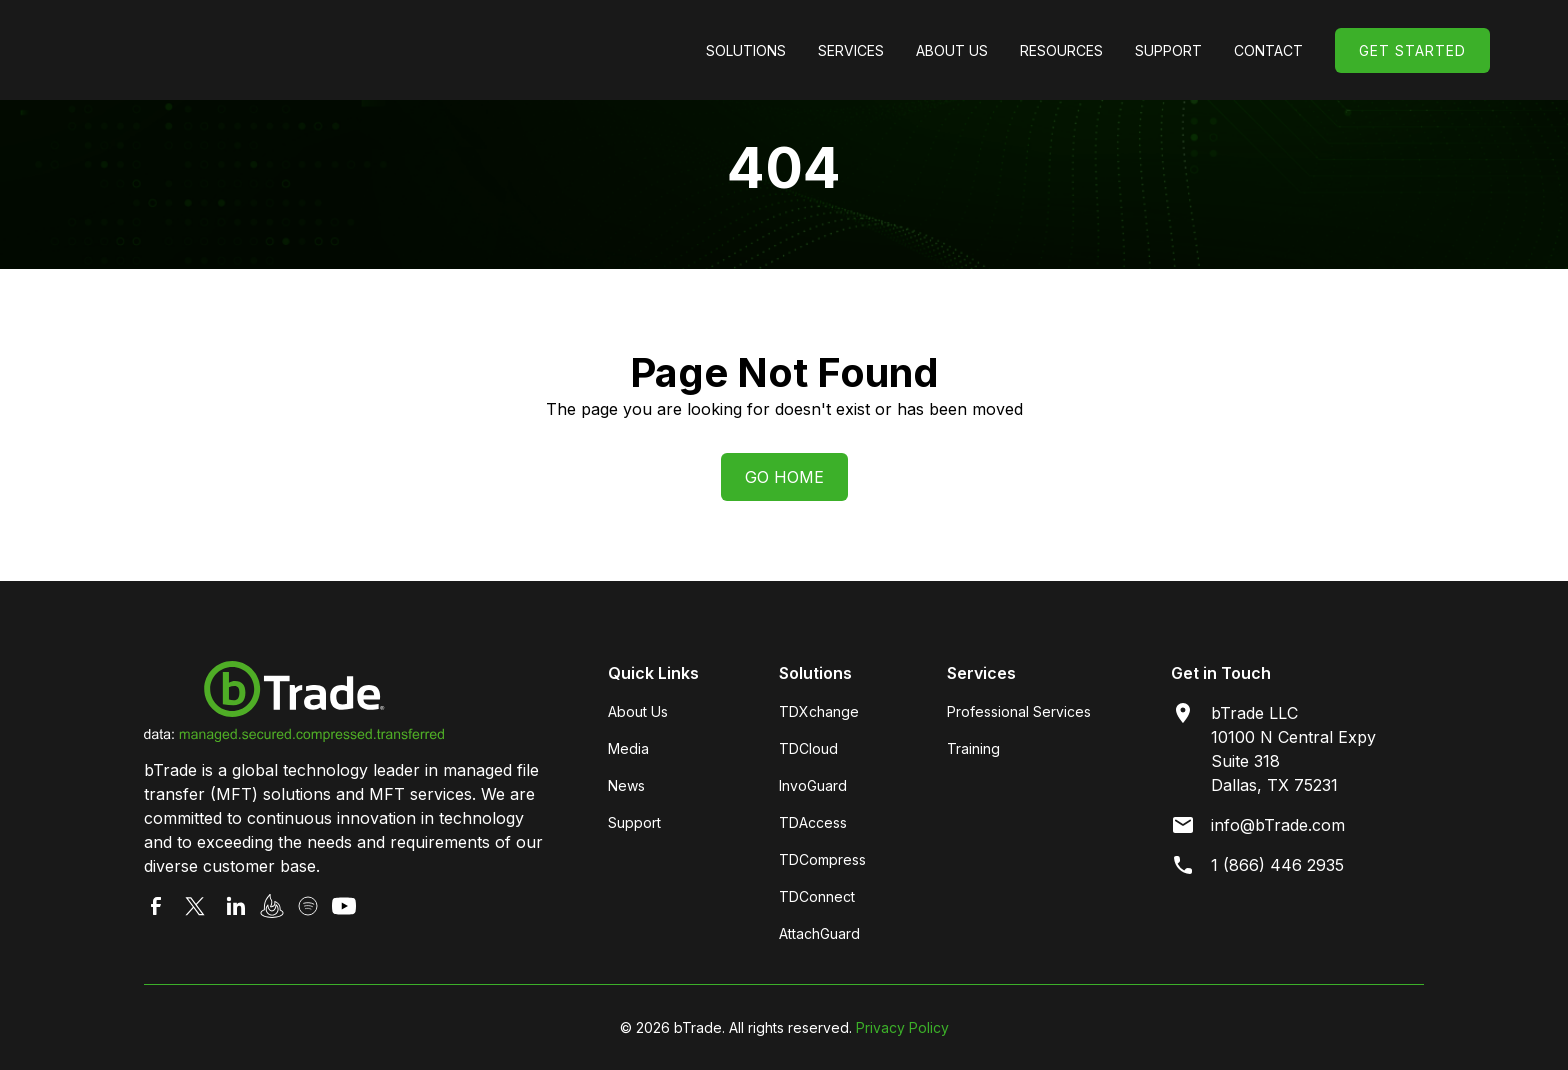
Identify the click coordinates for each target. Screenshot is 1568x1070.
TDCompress (822, 859)
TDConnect (817, 896)
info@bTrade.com (1278, 825)
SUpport (1168, 50)
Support (634, 822)
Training (973, 748)
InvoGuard (813, 785)
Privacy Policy (902, 1027)
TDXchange (819, 711)
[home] (228, 50)
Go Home (784, 477)
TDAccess (813, 822)
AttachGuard (819, 933)
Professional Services (1019, 711)
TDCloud (808, 748)
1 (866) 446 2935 (1277, 865)
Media (628, 748)
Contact (1268, 50)
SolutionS (746, 50)
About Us (952, 50)
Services (851, 50)
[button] (746, 50)
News (626, 785)
